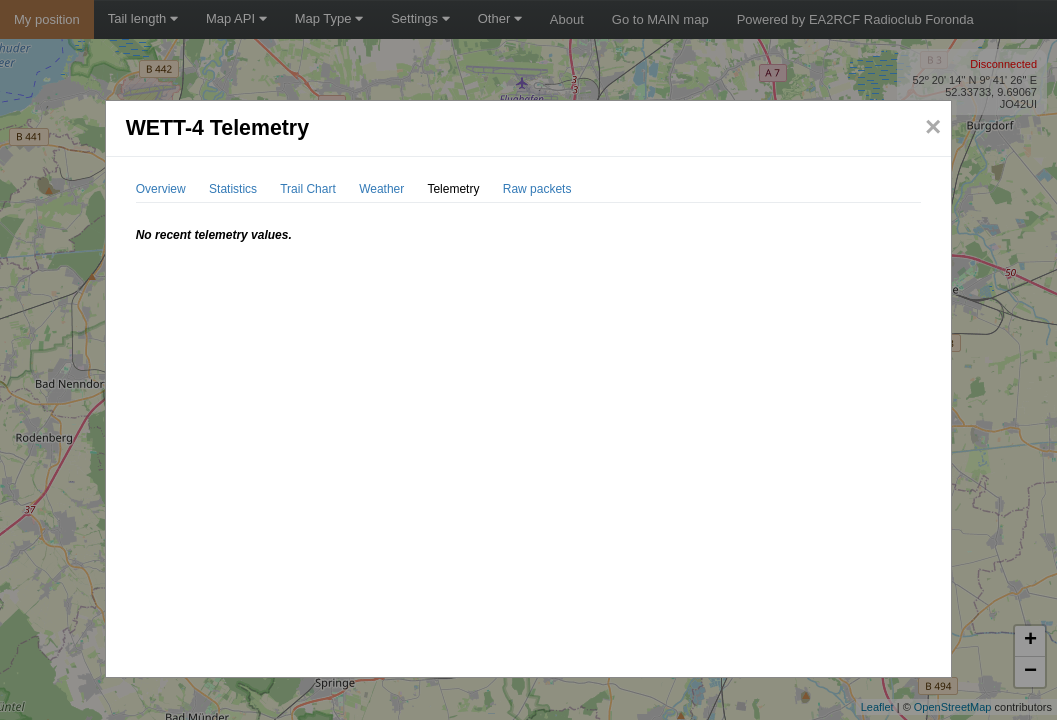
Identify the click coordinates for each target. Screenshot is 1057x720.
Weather (381, 189)
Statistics (233, 189)
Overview (161, 189)
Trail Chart (308, 189)
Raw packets (537, 189)
